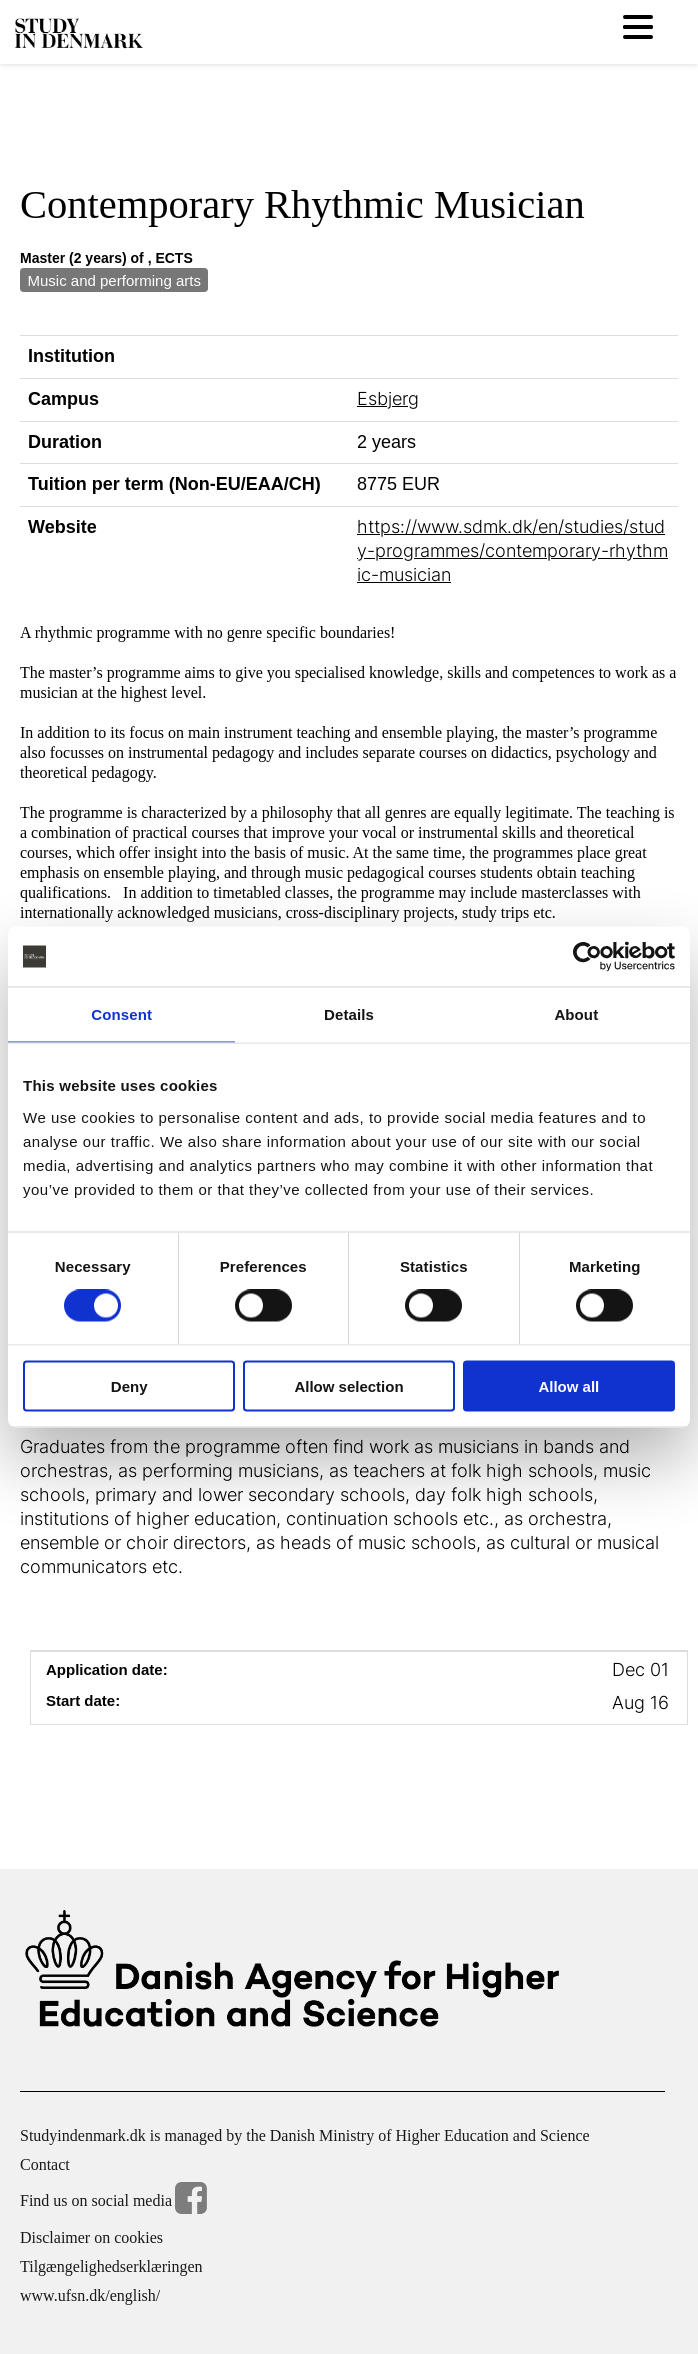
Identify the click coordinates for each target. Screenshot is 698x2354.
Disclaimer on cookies (91, 2237)
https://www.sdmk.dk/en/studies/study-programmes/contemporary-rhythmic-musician (512, 550)
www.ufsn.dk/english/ (90, 2295)
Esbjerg (388, 398)
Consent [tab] (121, 1014)
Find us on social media (113, 2201)
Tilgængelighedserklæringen (111, 2266)
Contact (45, 2164)
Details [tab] (349, 1014)
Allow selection (348, 1385)
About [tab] (576, 1014)
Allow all (568, 1385)
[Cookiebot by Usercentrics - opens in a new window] (587, 957)
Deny (129, 1385)
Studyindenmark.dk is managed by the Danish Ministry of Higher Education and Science (305, 2135)
